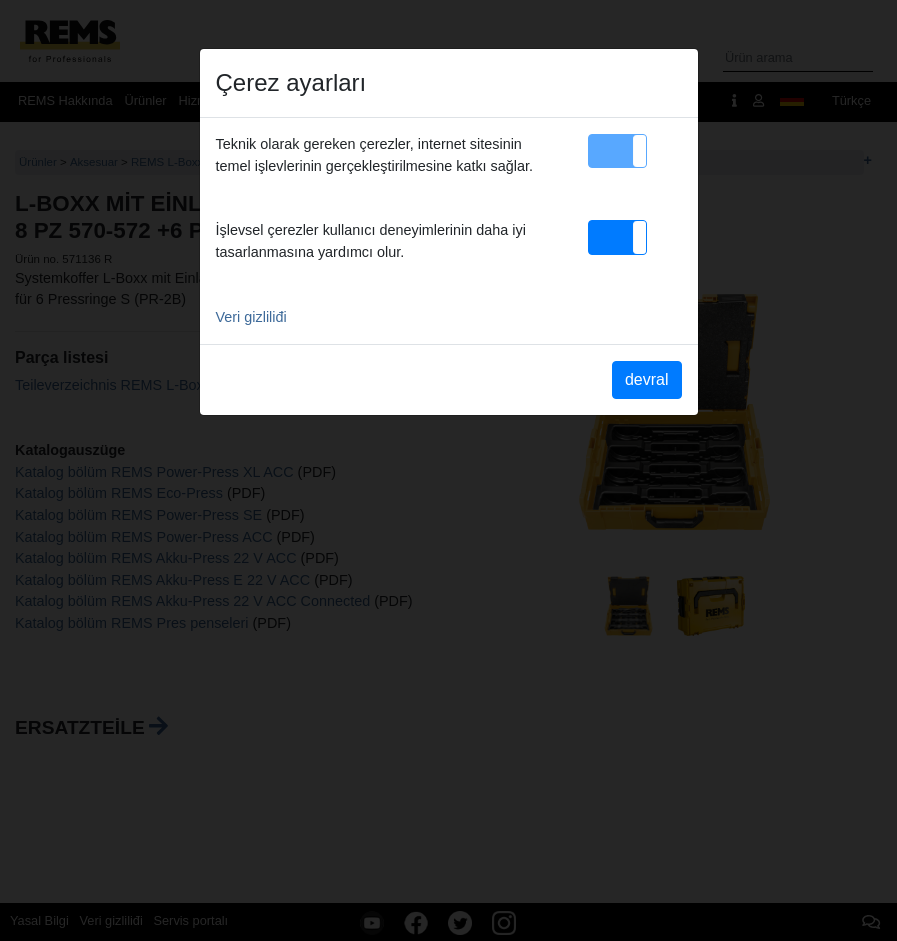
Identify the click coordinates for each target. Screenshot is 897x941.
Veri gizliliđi (251, 317)
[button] (617, 151)
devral (647, 379)
